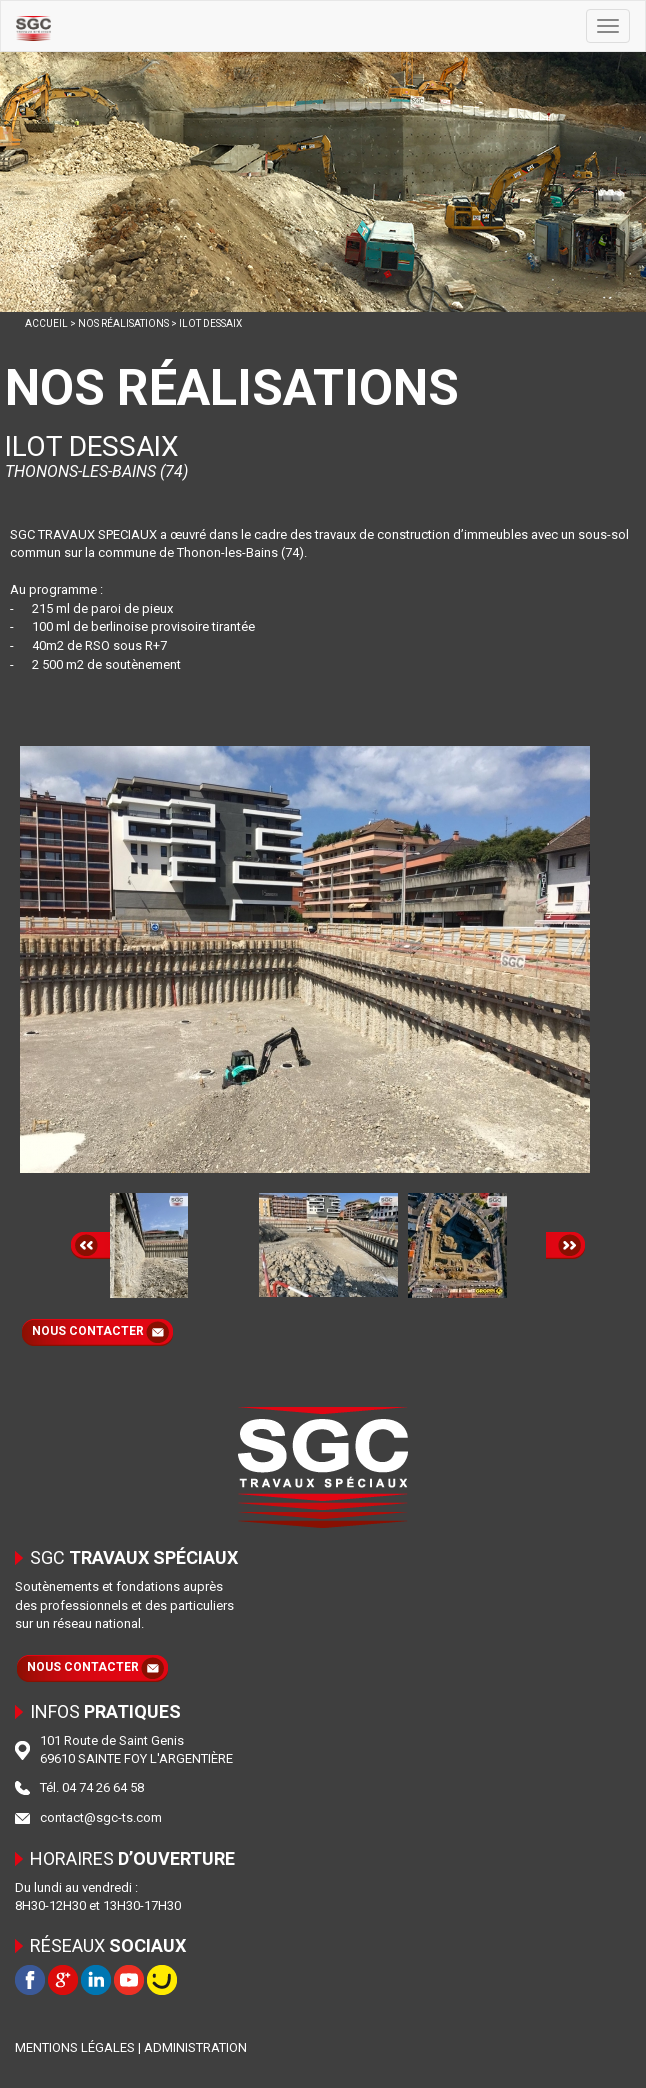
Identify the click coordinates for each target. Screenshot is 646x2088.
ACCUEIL (46, 323)
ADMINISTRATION (195, 2047)
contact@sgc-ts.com (101, 1817)
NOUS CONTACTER (88, 1331)
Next (565, 1245)
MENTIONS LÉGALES (75, 2047)
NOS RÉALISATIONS (123, 323)
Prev (90, 1245)
